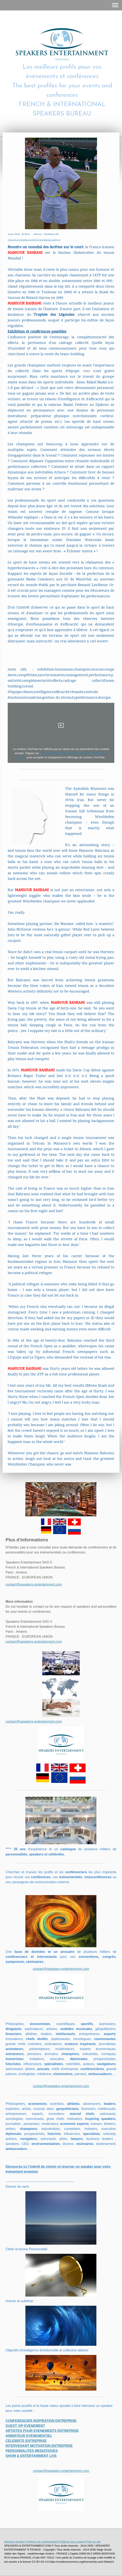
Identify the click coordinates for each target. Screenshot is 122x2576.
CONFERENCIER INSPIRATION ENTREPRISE (41, 2421)
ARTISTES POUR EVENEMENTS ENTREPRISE (42, 2431)
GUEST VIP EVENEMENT (25, 2426)
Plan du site (94, 2541)
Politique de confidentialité (41, 2541)
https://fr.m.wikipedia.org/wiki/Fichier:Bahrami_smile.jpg (34, 240)
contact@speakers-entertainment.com (34, 1584)
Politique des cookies (72, 2541)
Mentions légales (14, 2541)
